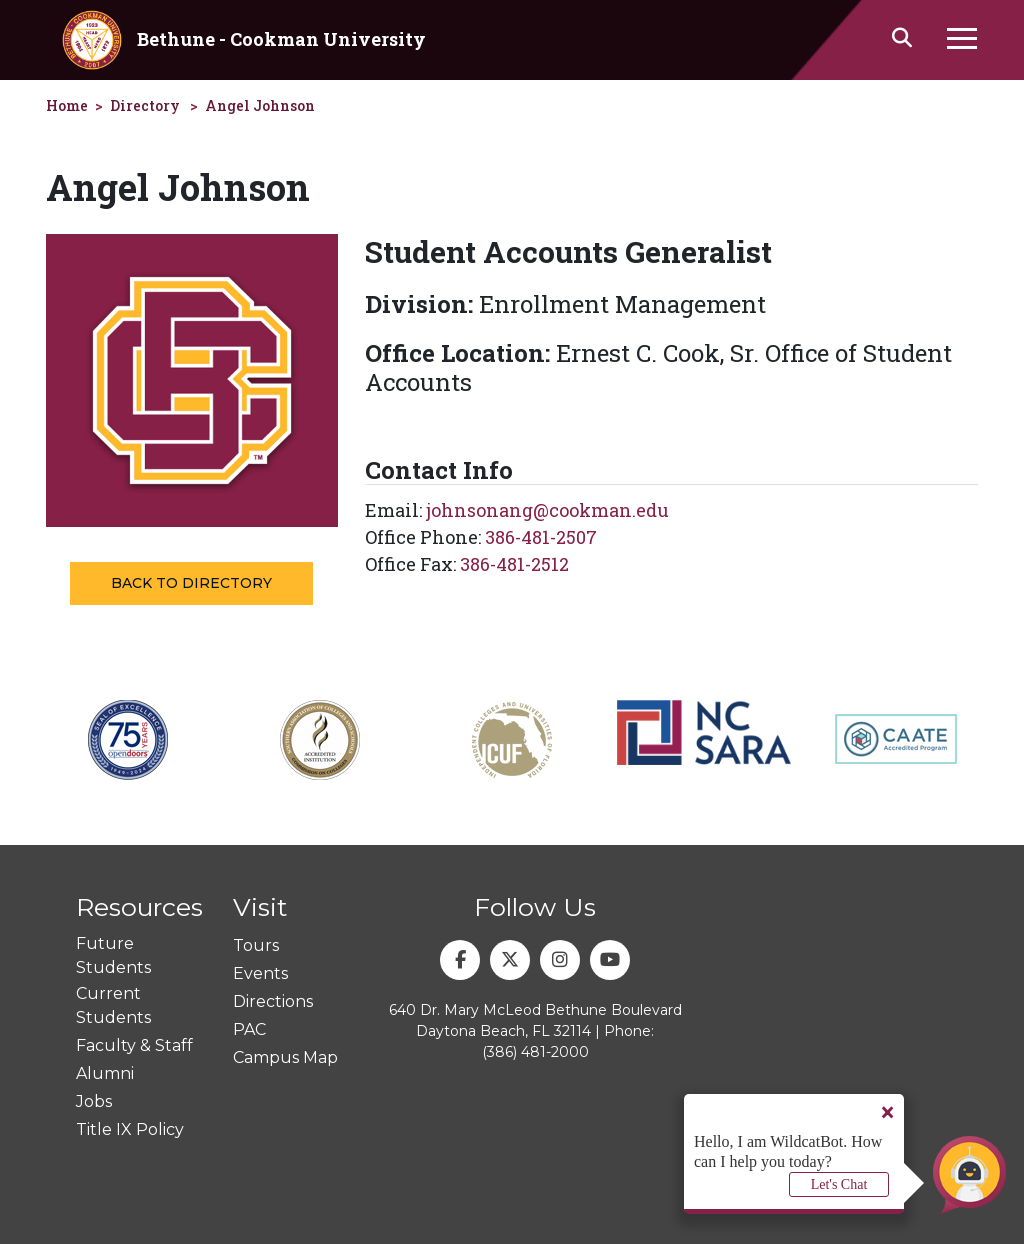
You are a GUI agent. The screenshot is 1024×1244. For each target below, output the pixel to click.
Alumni (105, 1073)
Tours (256, 945)
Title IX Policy (130, 1129)
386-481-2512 (514, 564)
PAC (249, 1029)
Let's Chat (839, 1184)
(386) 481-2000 (535, 1052)
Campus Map (285, 1057)
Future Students (113, 955)
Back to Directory (191, 583)
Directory (145, 105)
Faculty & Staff (134, 1045)
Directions (273, 1001)
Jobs (94, 1101)
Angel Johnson (260, 105)
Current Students (113, 1005)
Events (260, 973)
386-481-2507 (541, 537)
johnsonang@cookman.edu (547, 510)
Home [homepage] (67, 105)
